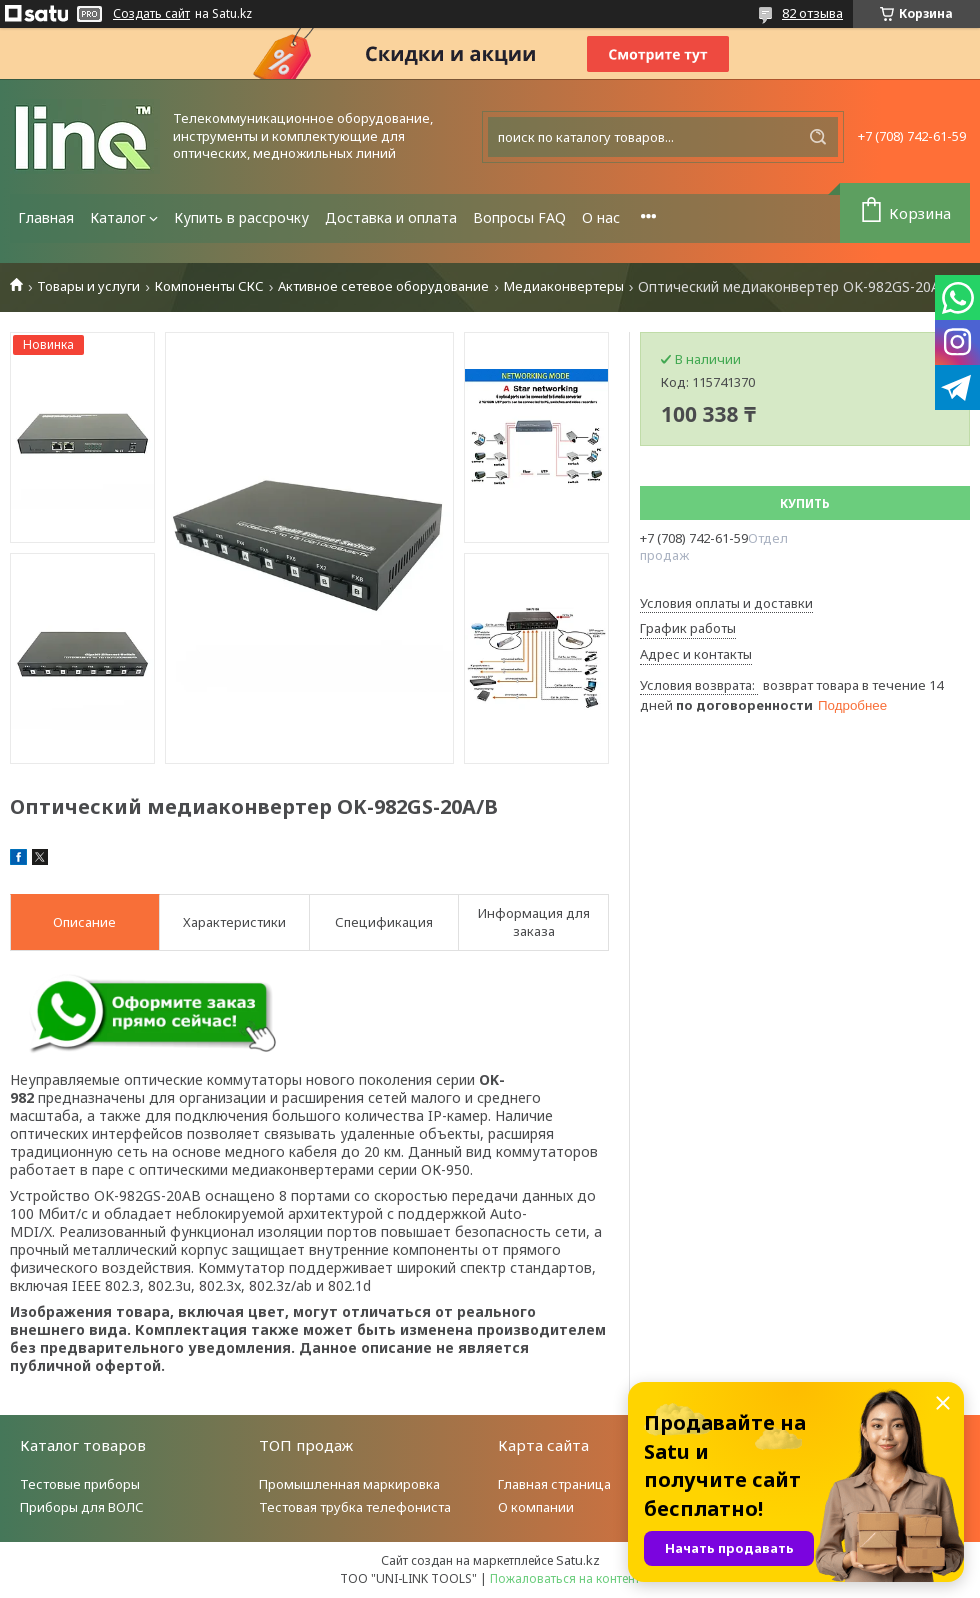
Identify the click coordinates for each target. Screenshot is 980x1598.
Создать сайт (151, 14)
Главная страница (554, 1484)
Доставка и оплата (391, 217)
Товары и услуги (88, 286)
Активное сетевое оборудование (383, 286)
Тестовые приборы (80, 1484)
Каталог (118, 217)
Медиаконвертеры (564, 286)
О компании (536, 1507)
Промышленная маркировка (349, 1484)
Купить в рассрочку (241, 217)
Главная (46, 217)
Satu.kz (578, 1560)
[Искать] (818, 137)
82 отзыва (812, 13)
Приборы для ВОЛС (82, 1507)
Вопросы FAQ (519, 217)
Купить (805, 503)
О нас (601, 217)
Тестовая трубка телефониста (355, 1507)
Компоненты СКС (209, 286)
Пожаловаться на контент (565, 1578)
